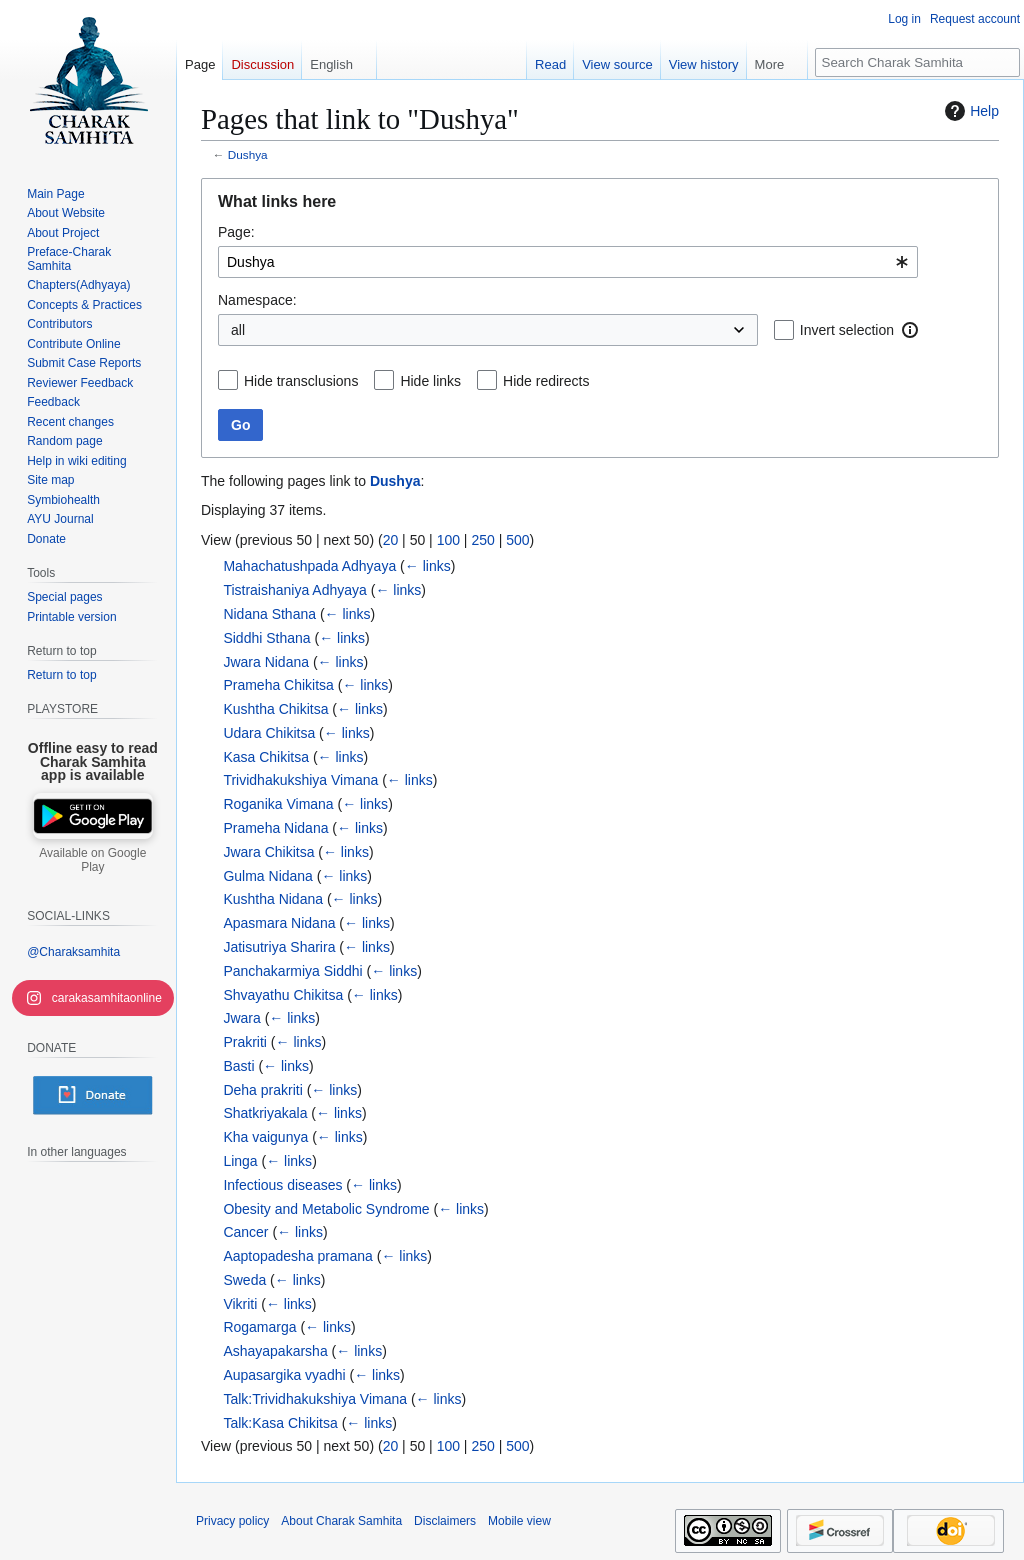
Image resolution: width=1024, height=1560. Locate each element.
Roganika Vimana (278, 804)
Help (969, 111)
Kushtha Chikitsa (275, 709)
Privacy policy (232, 1521)
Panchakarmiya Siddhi (292, 971)
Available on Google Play (92, 860)
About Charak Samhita (341, 1521)
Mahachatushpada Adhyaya (309, 566)
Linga (240, 1161)
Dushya (248, 154)
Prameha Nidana (275, 828)
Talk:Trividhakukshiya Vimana (315, 1399)
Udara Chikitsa (269, 733)
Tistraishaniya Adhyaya (294, 590)
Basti (238, 1066)
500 (517, 540)
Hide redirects (546, 381)
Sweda (244, 1280)
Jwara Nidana (266, 662)
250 (482, 540)
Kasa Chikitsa (266, 757)
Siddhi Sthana (266, 638)
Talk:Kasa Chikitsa (280, 1423)
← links (428, 566)
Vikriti (240, 1304)
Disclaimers (445, 1521)
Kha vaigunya (265, 1137)
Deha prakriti (262, 1090)
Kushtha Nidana (273, 899)
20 (391, 540)
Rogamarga (259, 1327)
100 (448, 540)
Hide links (430, 381)
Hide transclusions (301, 381)
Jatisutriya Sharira (279, 947)
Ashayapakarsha (275, 1351)
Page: (236, 232)
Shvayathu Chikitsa (283, 995)
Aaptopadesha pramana (297, 1256)
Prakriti (245, 1042)
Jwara (241, 1018)
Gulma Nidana (268, 876)
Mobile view (519, 1521)
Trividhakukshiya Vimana (300, 780)
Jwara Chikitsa (268, 852)
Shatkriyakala (265, 1113)
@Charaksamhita (73, 952)
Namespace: (257, 300)
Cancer (245, 1232)
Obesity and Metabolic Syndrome (326, 1209)
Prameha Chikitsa (278, 685)
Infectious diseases (282, 1185)
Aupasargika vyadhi (284, 1375)
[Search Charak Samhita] (917, 62)
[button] (910, 330)
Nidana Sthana (269, 614)
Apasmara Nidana (279, 923)
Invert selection (847, 330)
